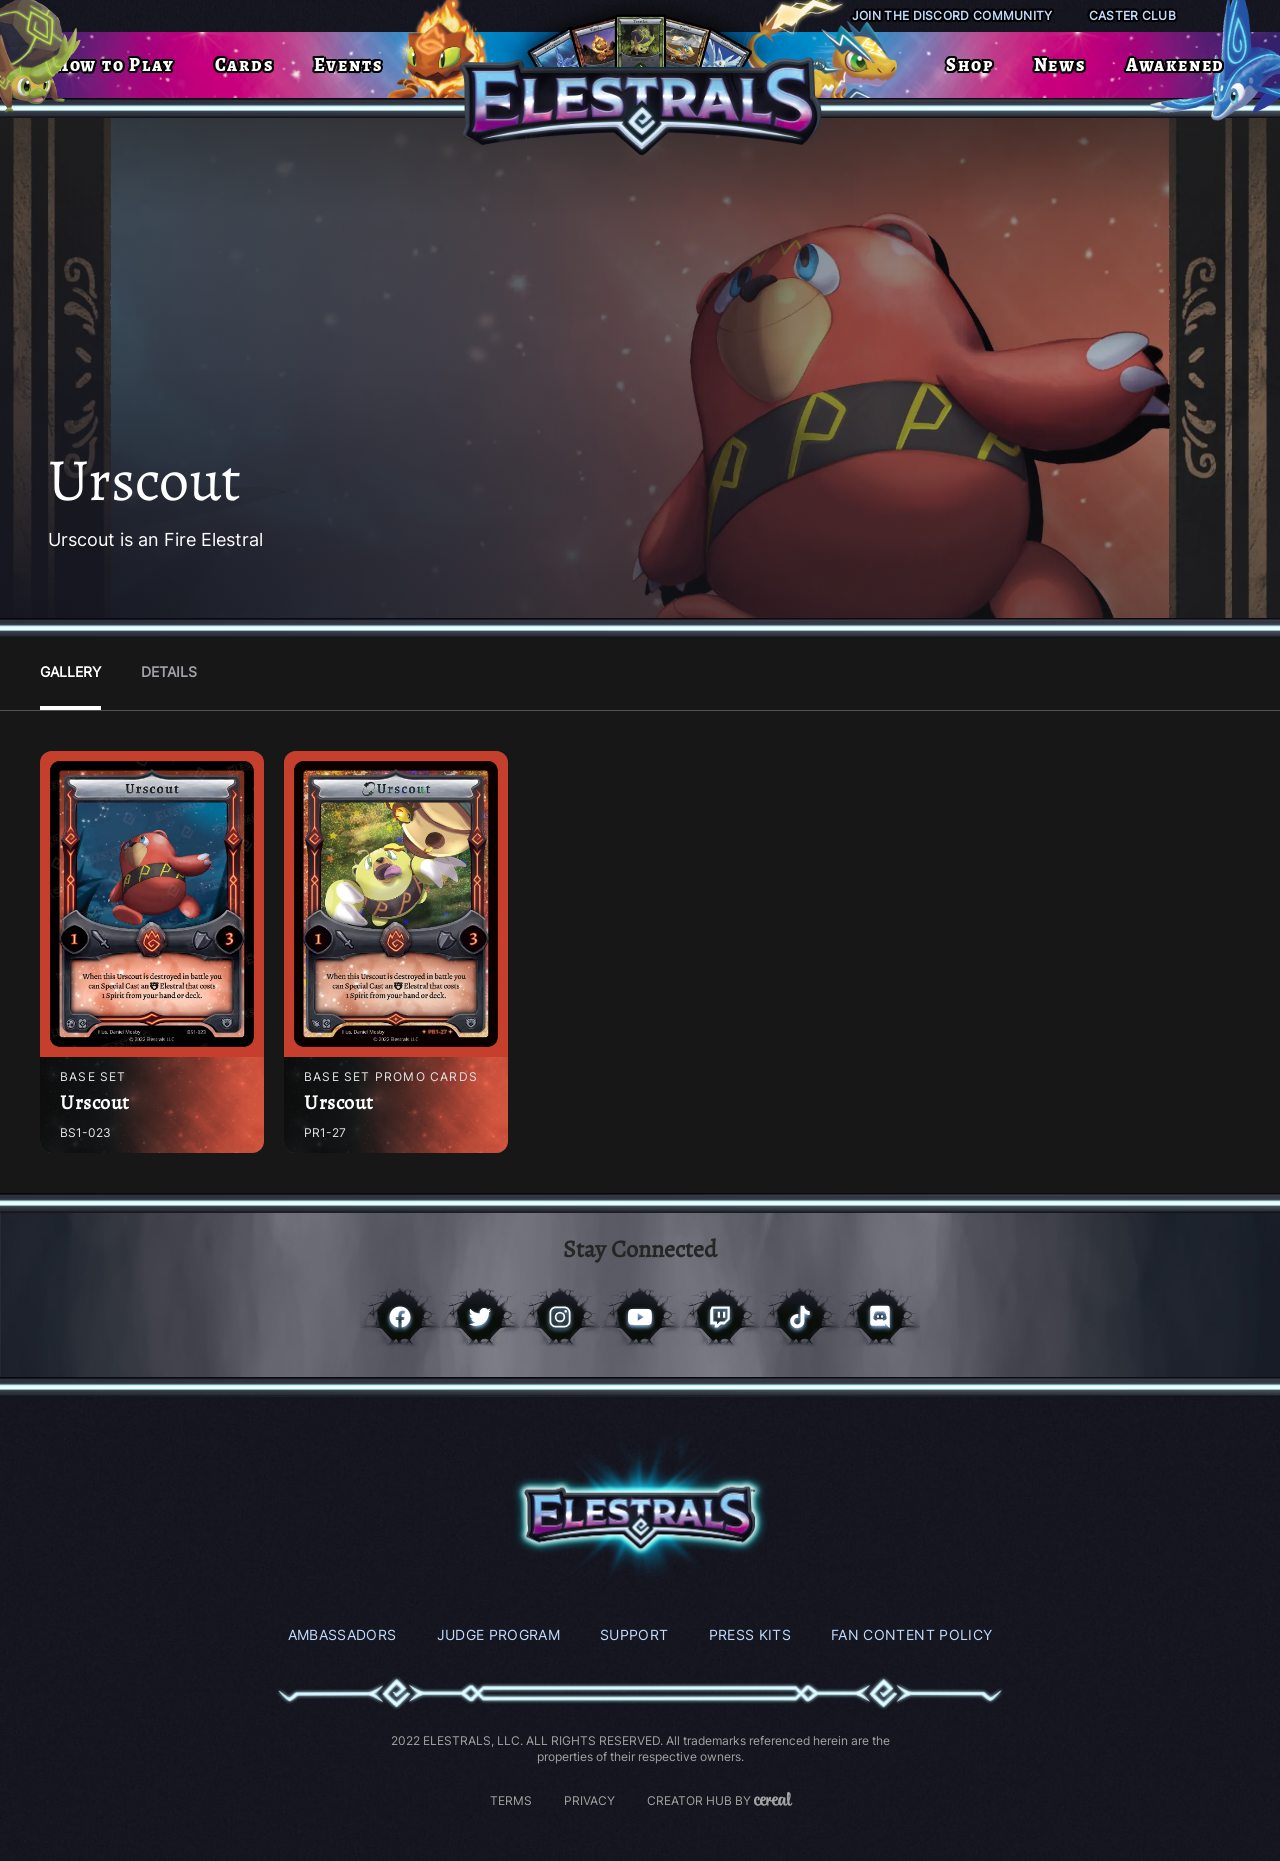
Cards (244, 65)
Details (169, 671)
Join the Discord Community (952, 15)
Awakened (1175, 65)
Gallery (70, 671)
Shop (969, 65)
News (1060, 65)
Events (348, 65)
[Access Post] (152, 904)
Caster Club (1132, 15)
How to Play (115, 65)
